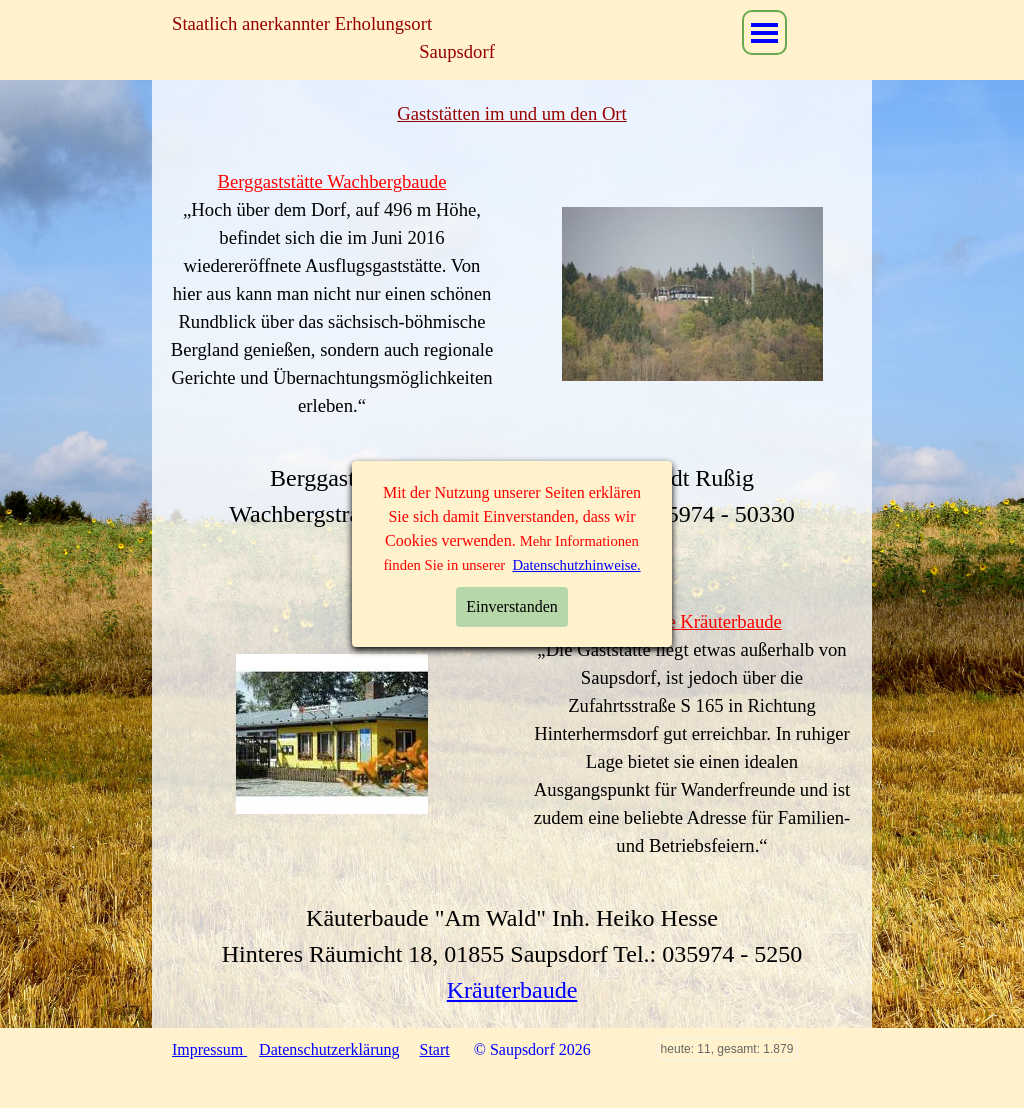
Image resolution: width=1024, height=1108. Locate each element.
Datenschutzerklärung (329, 1049)
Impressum (209, 1049)
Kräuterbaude (512, 990)
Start (435, 1049)
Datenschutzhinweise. (576, 371)
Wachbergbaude (512, 550)
